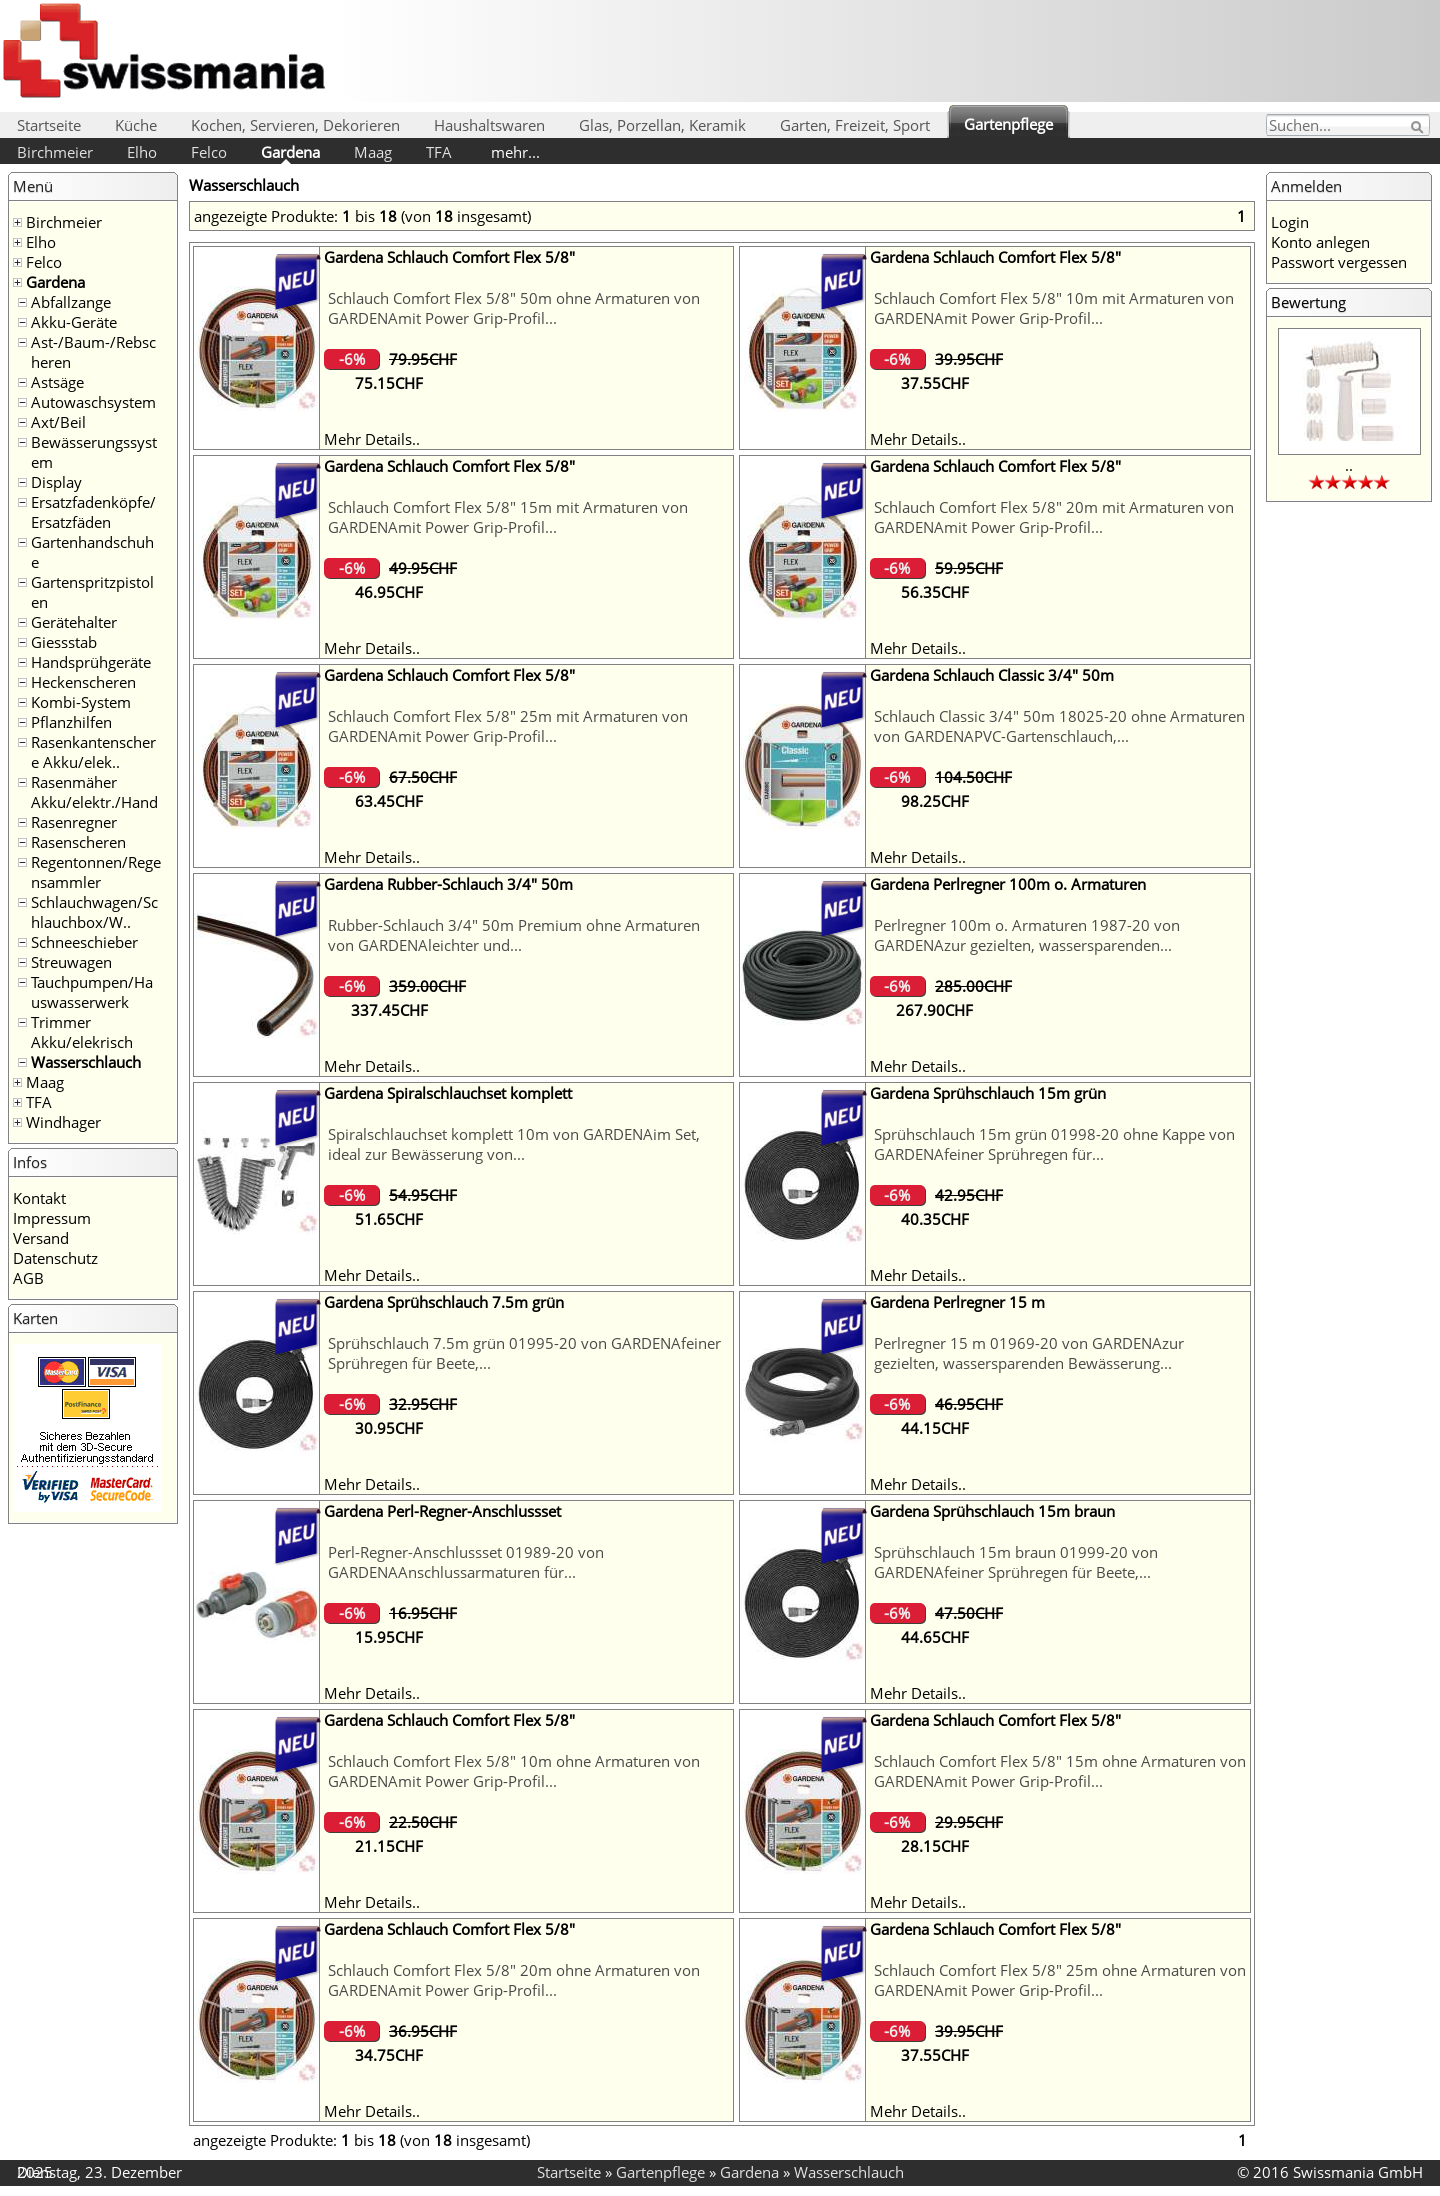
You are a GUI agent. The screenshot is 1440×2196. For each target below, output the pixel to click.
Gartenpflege (1008, 124)
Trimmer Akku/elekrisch (82, 1032)
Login (1290, 222)
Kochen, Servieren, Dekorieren (295, 125)
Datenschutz (55, 1258)
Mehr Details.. (372, 439)
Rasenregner (74, 822)
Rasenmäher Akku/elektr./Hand (94, 792)
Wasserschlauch (86, 1062)
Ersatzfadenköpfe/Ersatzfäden (93, 512)
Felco (209, 152)
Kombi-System (81, 702)
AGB (28, 1278)
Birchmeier (55, 152)
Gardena (290, 152)
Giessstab (64, 642)
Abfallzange (71, 302)
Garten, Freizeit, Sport (855, 125)
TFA (439, 152)
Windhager (63, 1122)
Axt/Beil (58, 422)
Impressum (52, 1218)
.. (1349, 465)
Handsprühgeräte (91, 662)
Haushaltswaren (489, 125)
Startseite (49, 125)
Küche (136, 125)
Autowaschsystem (93, 402)
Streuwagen (71, 962)
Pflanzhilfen (71, 722)
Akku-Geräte (74, 322)
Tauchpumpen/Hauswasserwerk (92, 992)
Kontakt (39, 1198)
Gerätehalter (74, 622)
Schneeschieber (84, 942)
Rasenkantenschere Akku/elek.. (93, 752)
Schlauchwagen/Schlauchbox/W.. (94, 912)
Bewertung (1308, 302)
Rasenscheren (78, 842)
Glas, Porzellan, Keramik (662, 125)
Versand (41, 1238)
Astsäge (57, 382)
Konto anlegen (1320, 242)
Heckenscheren (83, 682)
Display (56, 482)
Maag (373, 152)
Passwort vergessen (1339, 262)
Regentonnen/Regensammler (96, 872)
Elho (142, 152)
